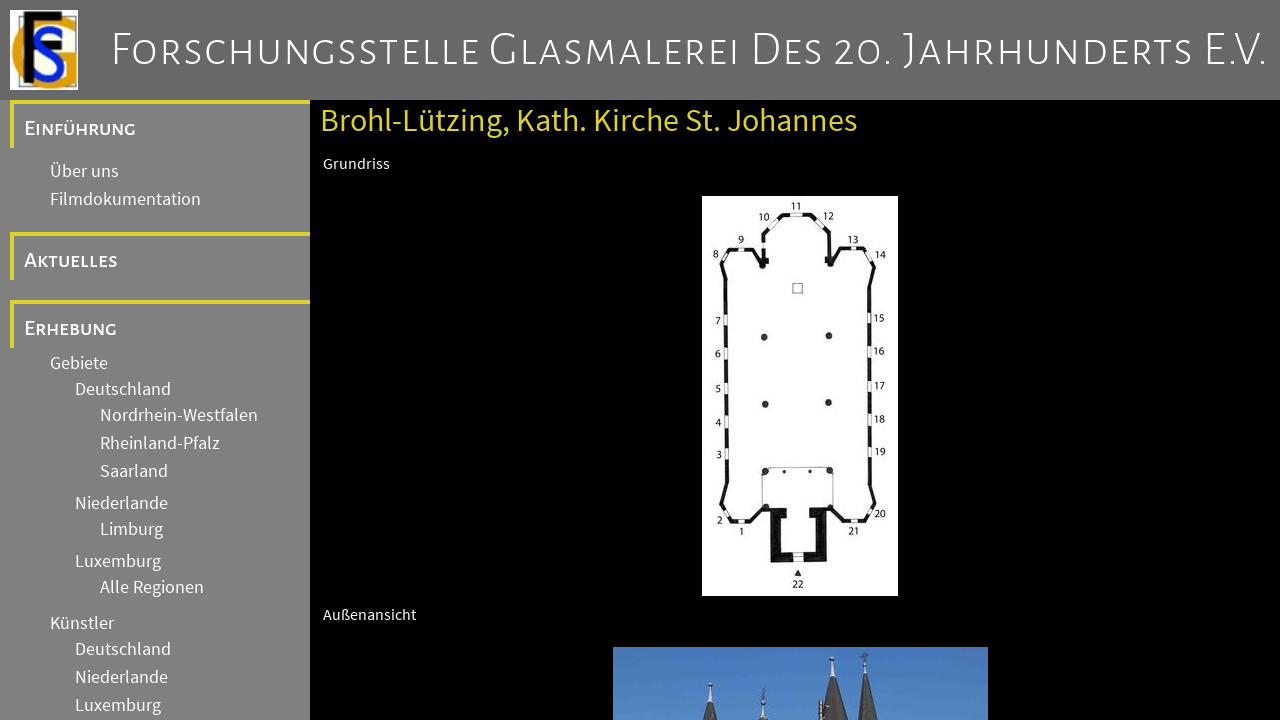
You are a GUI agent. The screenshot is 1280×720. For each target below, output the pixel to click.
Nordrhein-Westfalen (179, 415)
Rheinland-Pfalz (160, 443)
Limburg (131, 529)
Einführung (80, 128)
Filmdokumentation (125, 199)
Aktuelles (71, 260)
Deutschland (123, 389)
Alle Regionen (152, 587)
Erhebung (70, 328)
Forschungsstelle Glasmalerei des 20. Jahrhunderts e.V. (689, 50)
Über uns (84, 171)
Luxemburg (118, 561)
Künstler (82, 623)
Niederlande (121, 503)
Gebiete (79, 363)
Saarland (134, 471)
